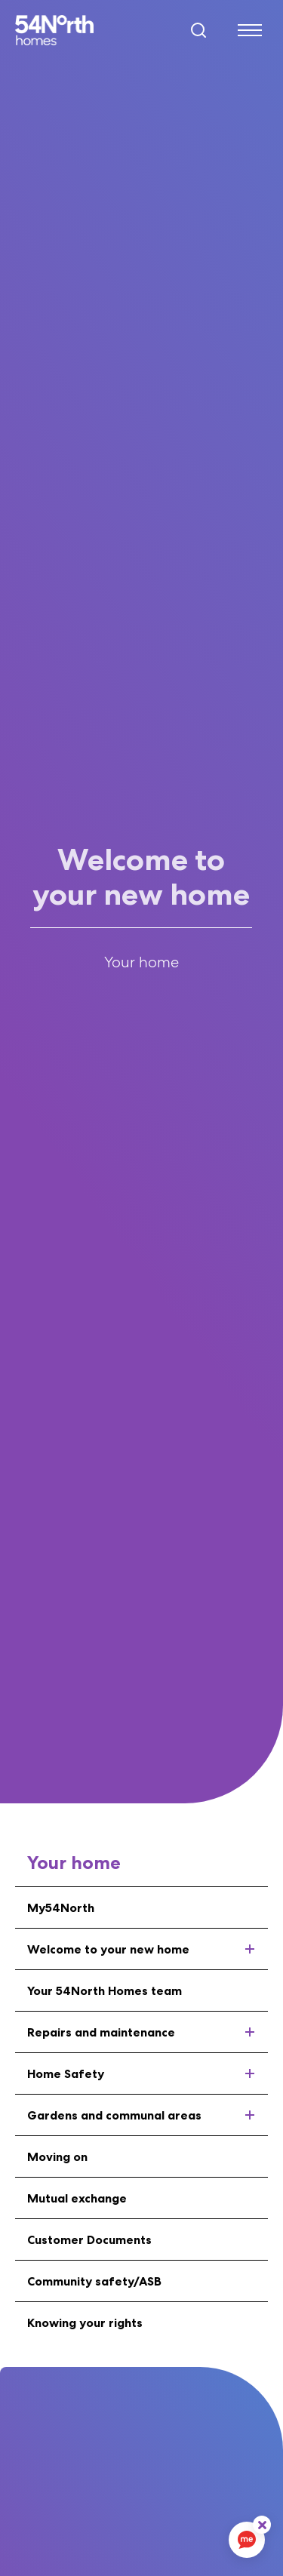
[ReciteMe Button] (262, 2525)
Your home (141, 962)
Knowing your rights (85, 2322)
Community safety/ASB (94, 2281)
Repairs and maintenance (147, 2032)
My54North (60, 1907)
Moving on (57, 2156)
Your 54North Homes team (104, 1990)
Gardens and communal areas (147, 2115)
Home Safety (147, 2073)
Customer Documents (89, 2239)
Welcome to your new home (147, 1949)
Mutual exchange (77, 2198)
